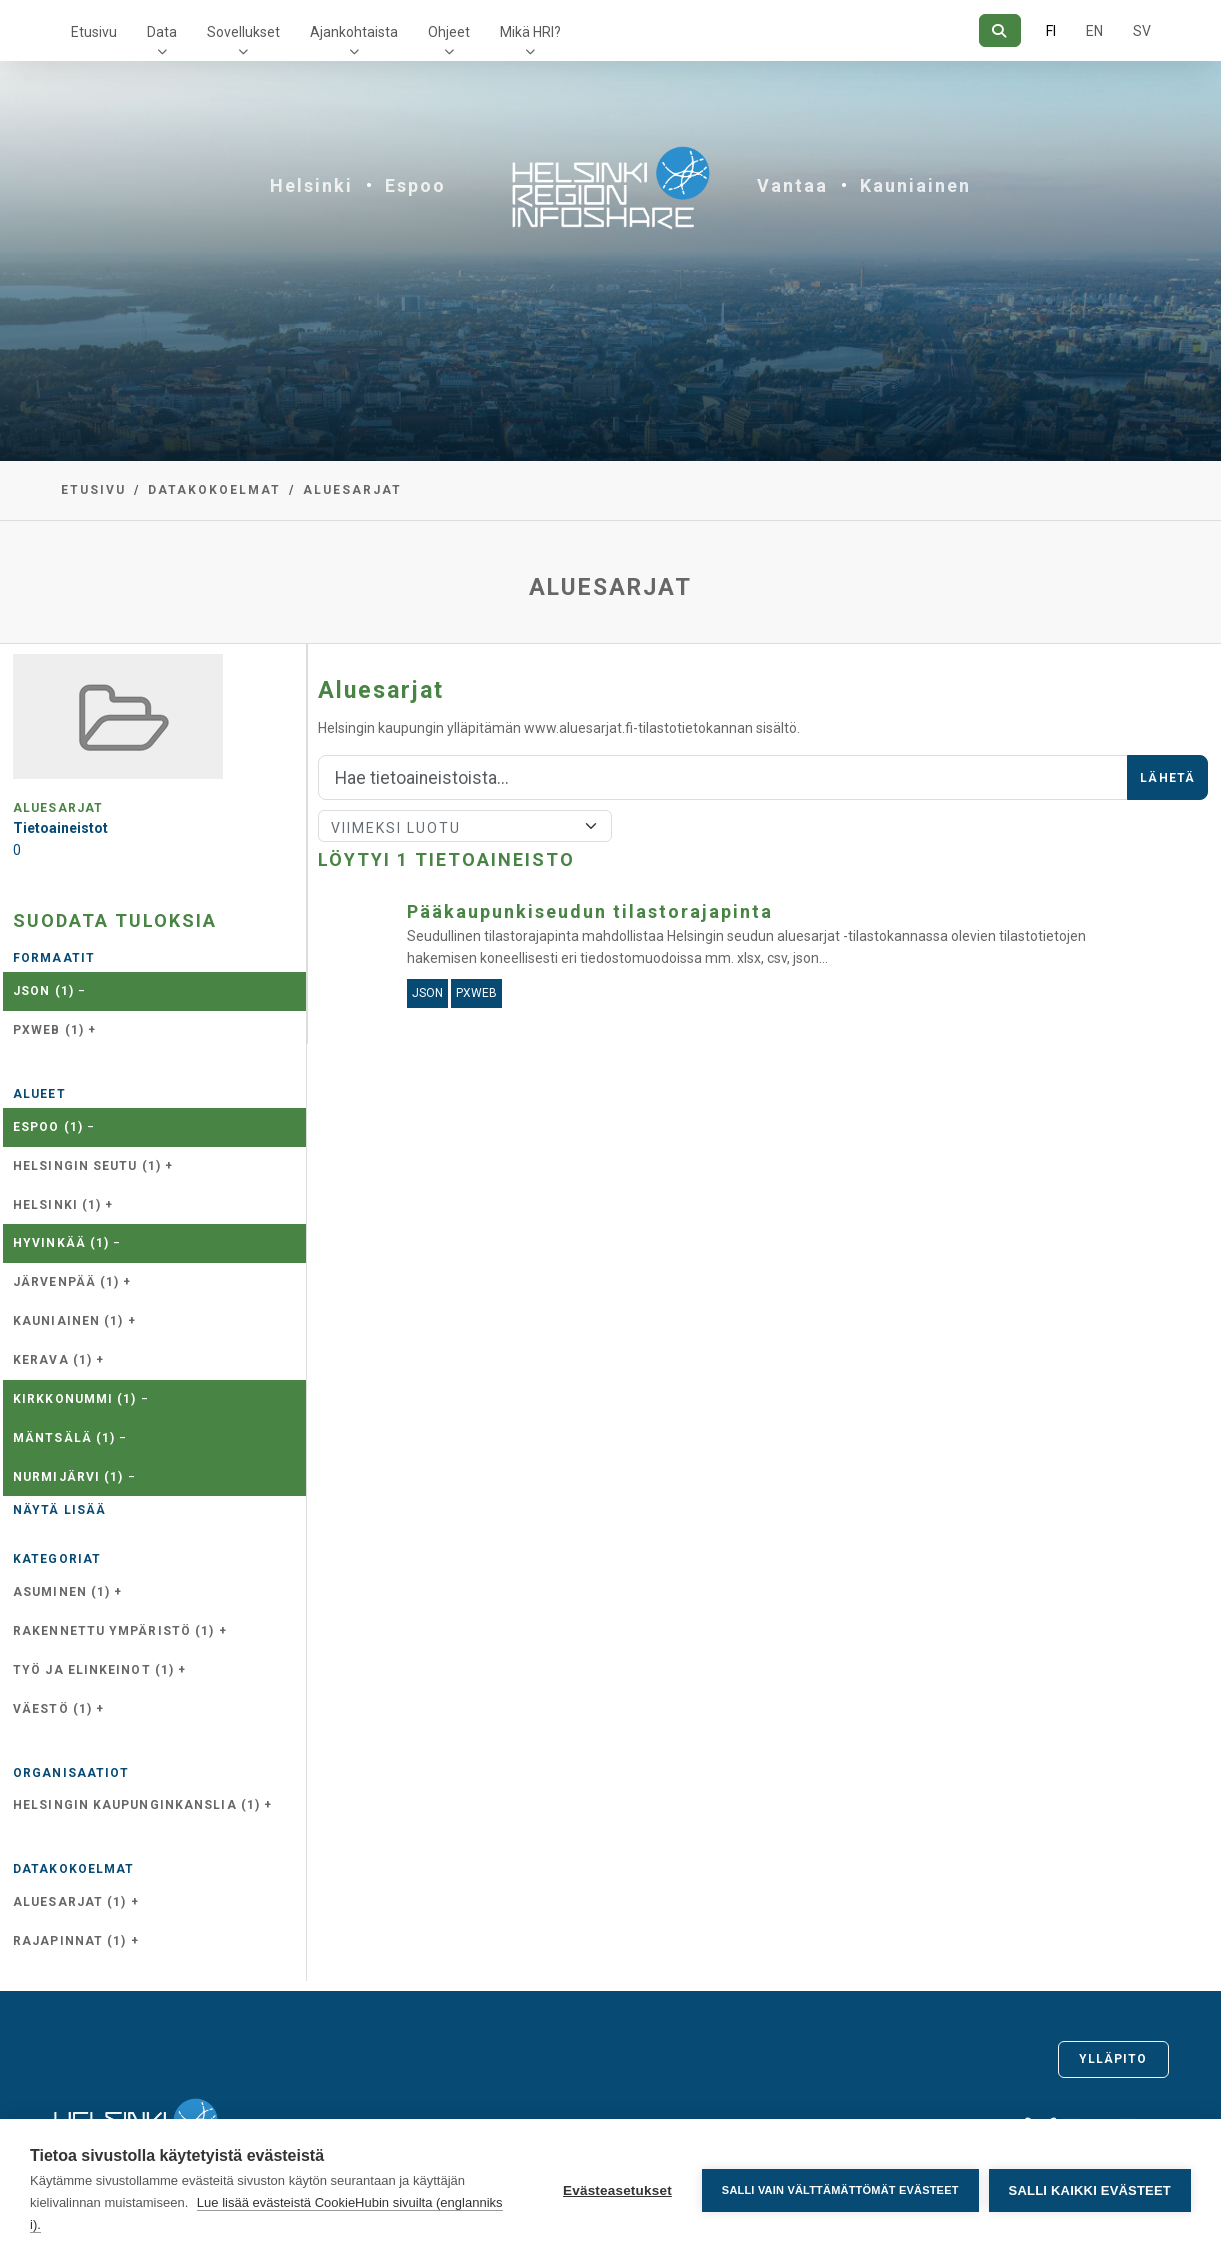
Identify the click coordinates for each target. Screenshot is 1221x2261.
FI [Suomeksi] (1051, 31)
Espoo (415, 185)
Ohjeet (449, 32)
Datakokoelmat (214, 490)
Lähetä (1167, 778)
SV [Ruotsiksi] (1142, 31)
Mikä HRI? (530, 32)
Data (162, 32)
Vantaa (792, 185)
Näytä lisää (59, 1510)
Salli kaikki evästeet (1090, 2190)
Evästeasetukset (617, 2190)
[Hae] (999, 30)
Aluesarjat (352, 490)
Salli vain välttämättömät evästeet (840, 2190)
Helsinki (311, 185)
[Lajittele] (465, 826)
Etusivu (94, 32)
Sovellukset (243, 32)
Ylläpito (1113, 2059)
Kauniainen (915, 185)
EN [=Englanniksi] (1094, 31)
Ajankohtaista (354, 32)
